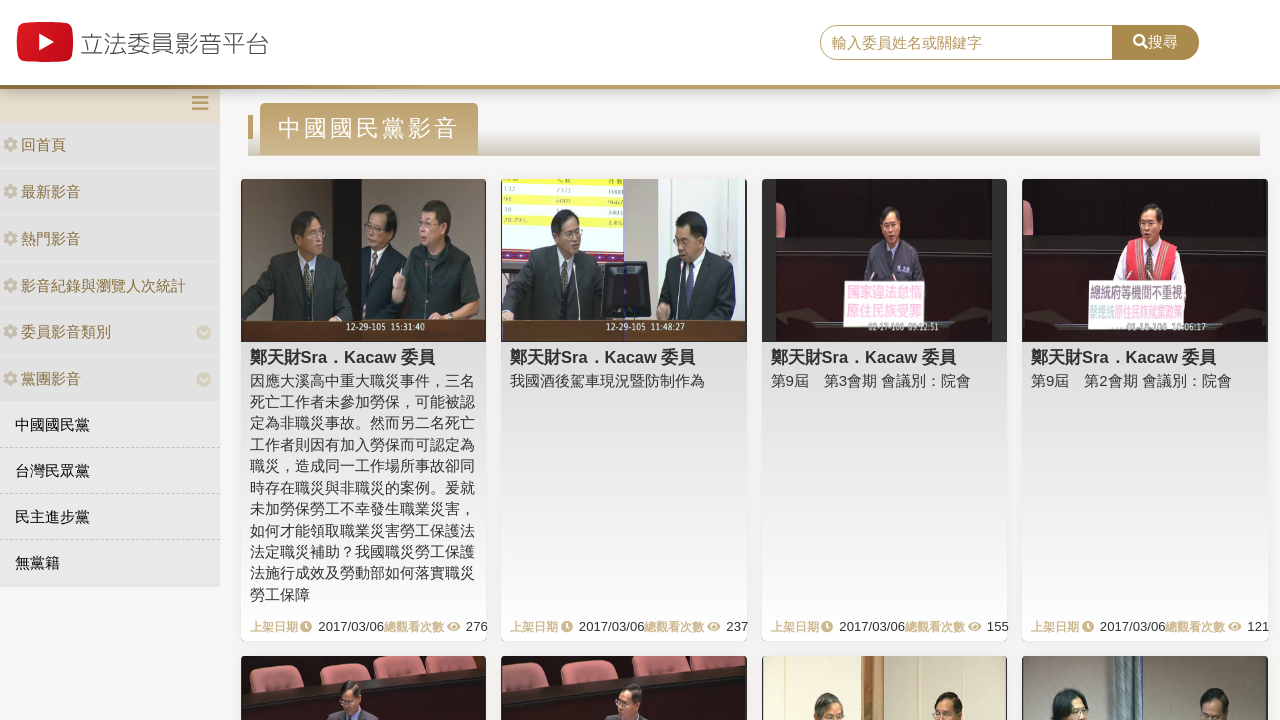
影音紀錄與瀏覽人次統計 (94, 285)
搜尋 (1155, 41)
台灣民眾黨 (52, 470)
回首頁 (34, 144)
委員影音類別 (57, 331)
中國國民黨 (52, 424)
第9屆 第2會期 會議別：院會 (1131, 380)
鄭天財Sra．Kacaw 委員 (342, 357)
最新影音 (42, 191)
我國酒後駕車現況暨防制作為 (607, 380)
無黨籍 (37, 562)
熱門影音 (42, 238)
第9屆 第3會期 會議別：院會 (871, 380)
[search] (966, 43)
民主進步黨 (52, 516)
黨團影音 (42, 378)
